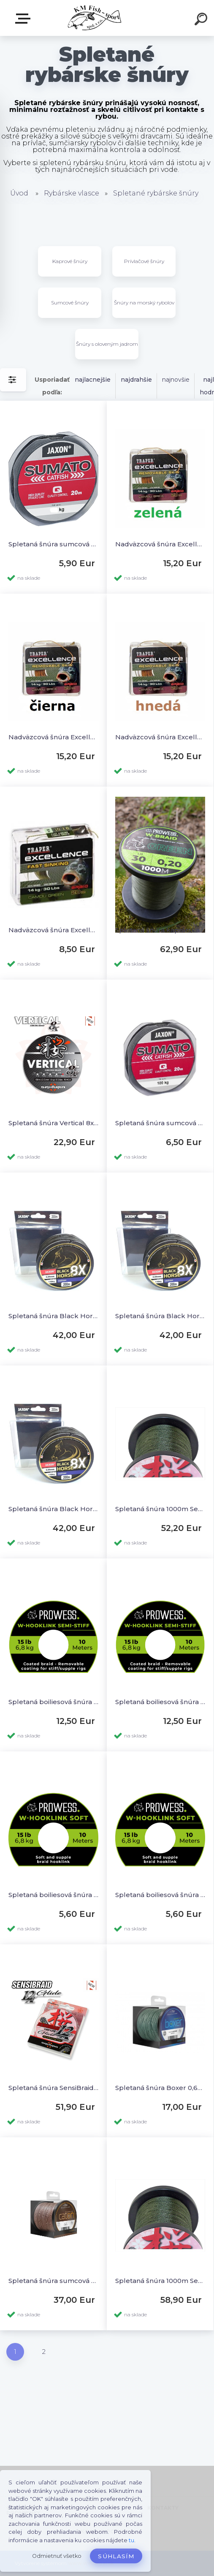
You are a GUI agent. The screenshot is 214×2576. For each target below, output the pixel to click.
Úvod (19, 193)
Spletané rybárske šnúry (155, 193)
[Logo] (94, 18)
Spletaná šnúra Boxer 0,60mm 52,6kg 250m (160, 2088)
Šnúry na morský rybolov (144, 302)
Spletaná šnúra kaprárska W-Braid (160, 930)
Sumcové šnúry (70, 302)
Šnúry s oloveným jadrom (107, 344)
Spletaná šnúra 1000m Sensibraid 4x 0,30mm (160, 1509)
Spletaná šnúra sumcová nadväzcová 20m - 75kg (53, 544)
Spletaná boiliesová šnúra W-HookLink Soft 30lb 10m (53, 1895)
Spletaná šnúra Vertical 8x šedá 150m (53, 1123)
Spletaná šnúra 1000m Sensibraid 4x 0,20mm (160, 2281)
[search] (202, 20)
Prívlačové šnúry (144, 261)
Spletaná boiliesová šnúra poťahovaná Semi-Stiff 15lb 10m (160, 1702)
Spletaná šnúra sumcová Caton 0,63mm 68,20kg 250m (53, 2281)
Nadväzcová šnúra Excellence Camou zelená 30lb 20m (53, 930)
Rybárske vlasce (71, 193)
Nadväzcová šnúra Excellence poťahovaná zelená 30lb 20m (160, 544)
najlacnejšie (93, 379)
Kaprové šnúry (69, 261)
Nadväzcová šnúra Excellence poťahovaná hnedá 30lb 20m (160, 737)
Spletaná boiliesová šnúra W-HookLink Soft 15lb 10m (160, 1895)
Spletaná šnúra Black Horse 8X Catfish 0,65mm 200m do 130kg (53, 1509)
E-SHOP (24, 19)
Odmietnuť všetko (56, 2556)
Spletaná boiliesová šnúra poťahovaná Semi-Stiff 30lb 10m (53, 1702)
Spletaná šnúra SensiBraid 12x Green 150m (53, 2088)
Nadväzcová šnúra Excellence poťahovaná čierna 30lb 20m (53, 737)
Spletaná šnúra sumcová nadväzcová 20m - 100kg (160, 1123)
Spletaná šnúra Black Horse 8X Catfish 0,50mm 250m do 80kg (53, 1316)
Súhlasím (116, 2556)
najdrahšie (136, 379)
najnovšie (176, 379)
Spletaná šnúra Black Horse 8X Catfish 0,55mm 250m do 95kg (160, 1316)
